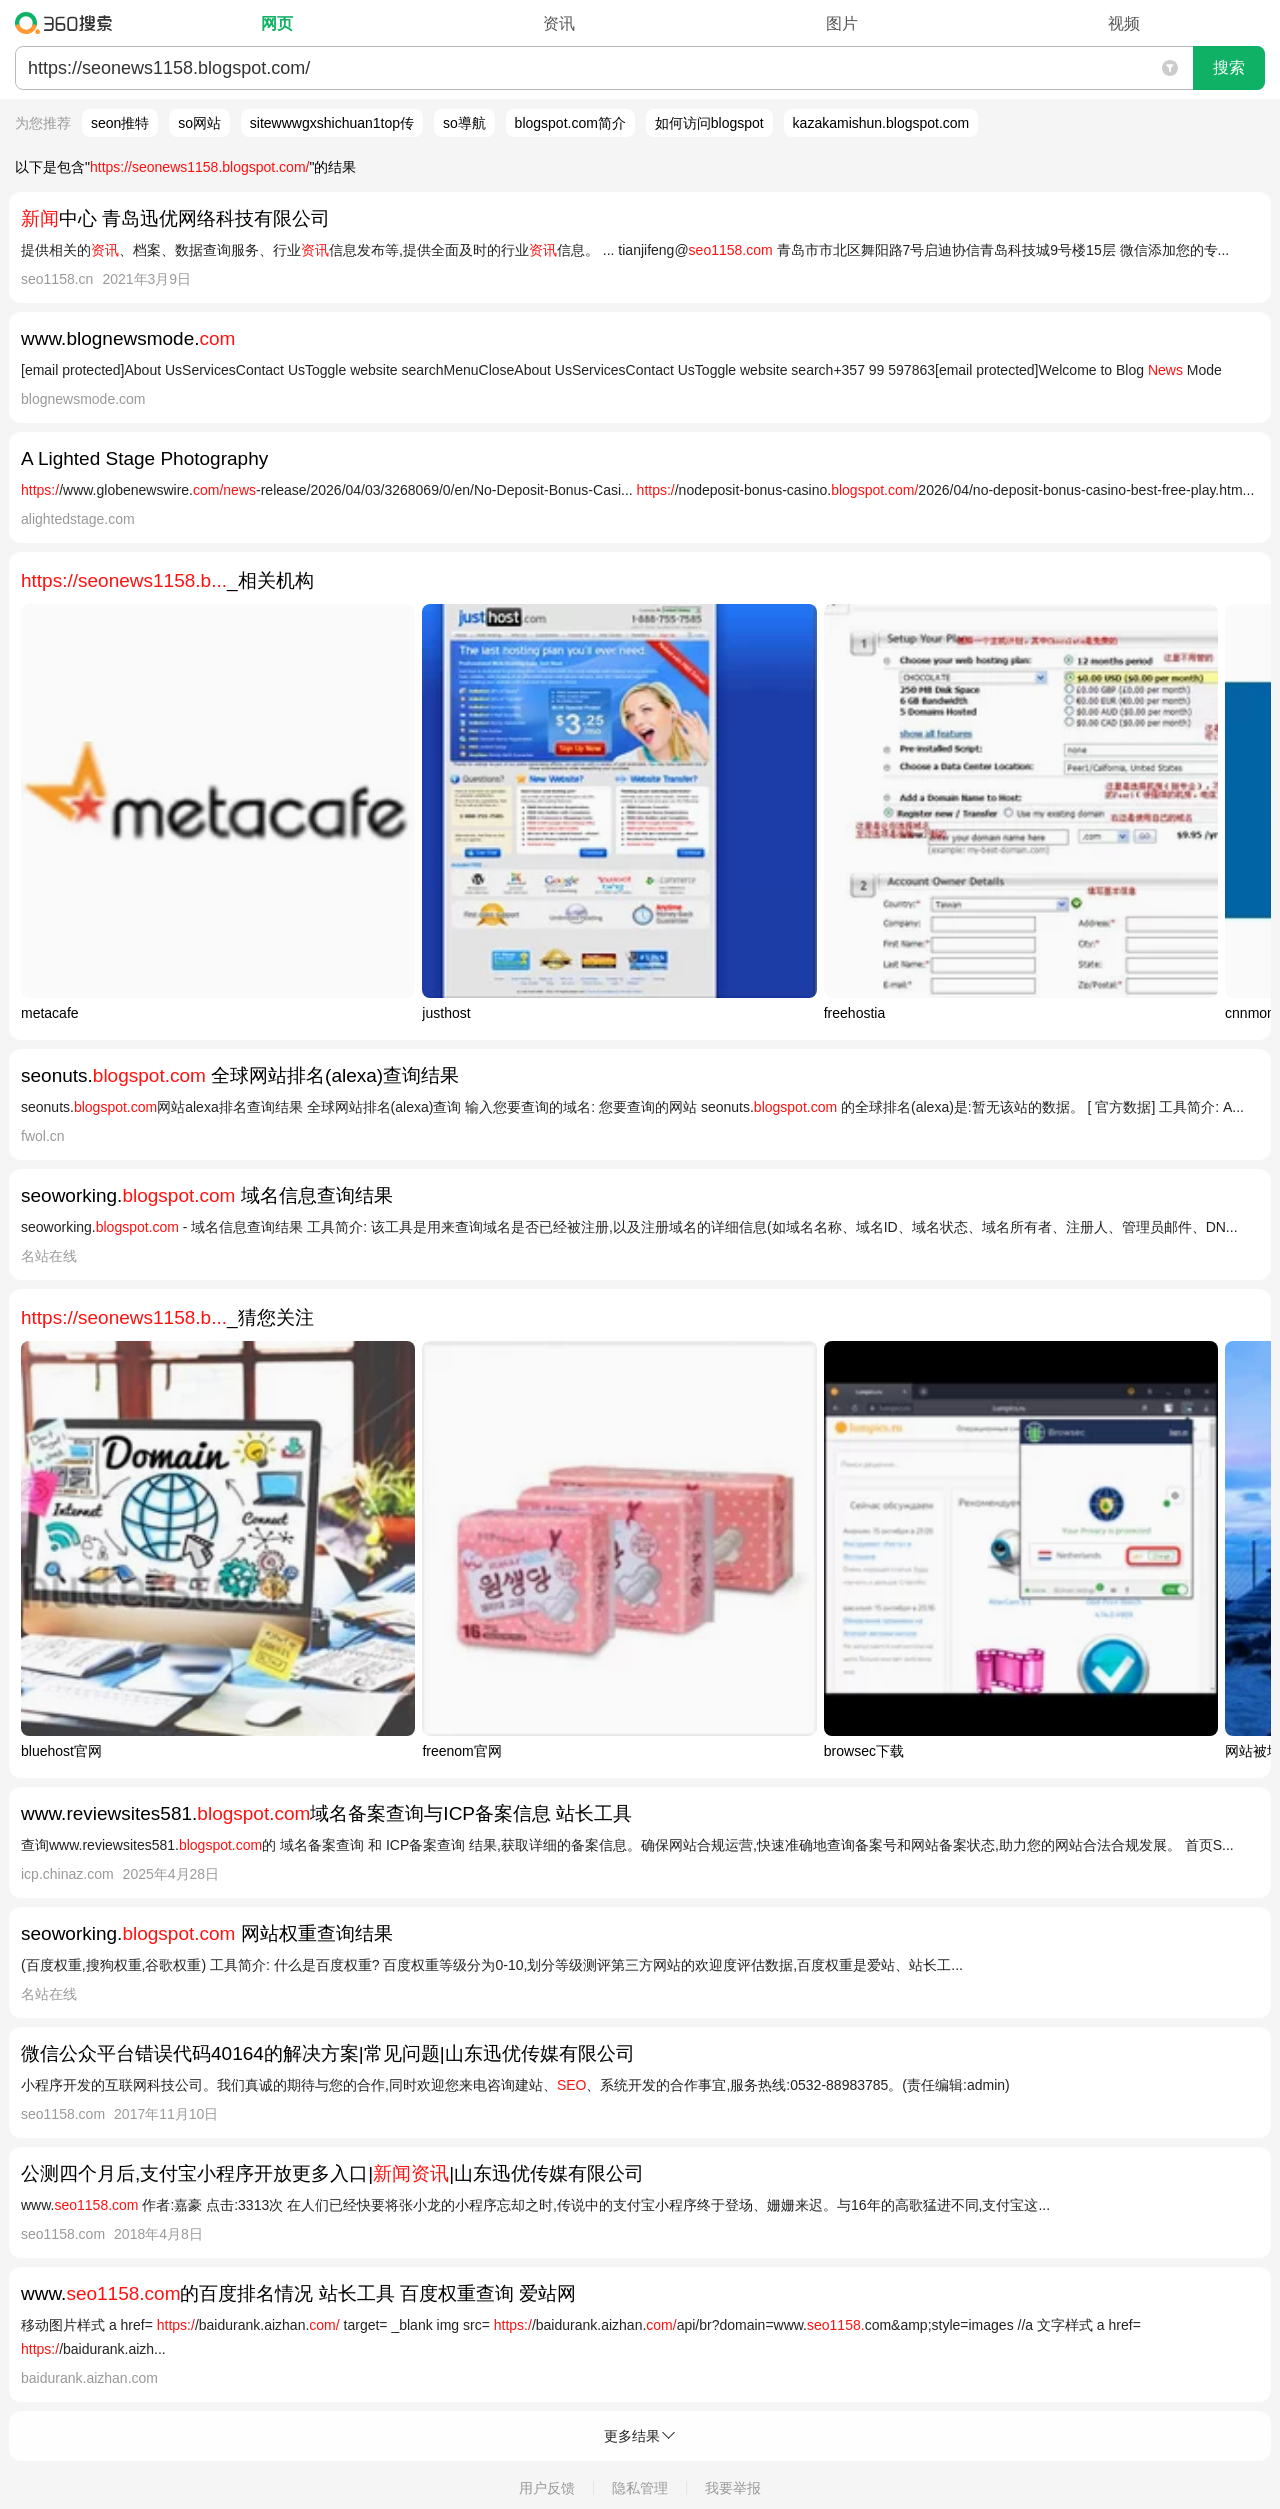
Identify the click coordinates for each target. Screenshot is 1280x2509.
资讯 (559, 23)
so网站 (199, 123)
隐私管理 (640, 2488)
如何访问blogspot (709, 123)
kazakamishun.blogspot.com (881, 123)
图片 (842, 23)
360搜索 (68, 23)
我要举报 (733, 2488)
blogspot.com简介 (570, 123)
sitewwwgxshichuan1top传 (332, 123)
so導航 (464, 123)
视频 (1124, 23)
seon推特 (120, 123)
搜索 (1229, 67)
